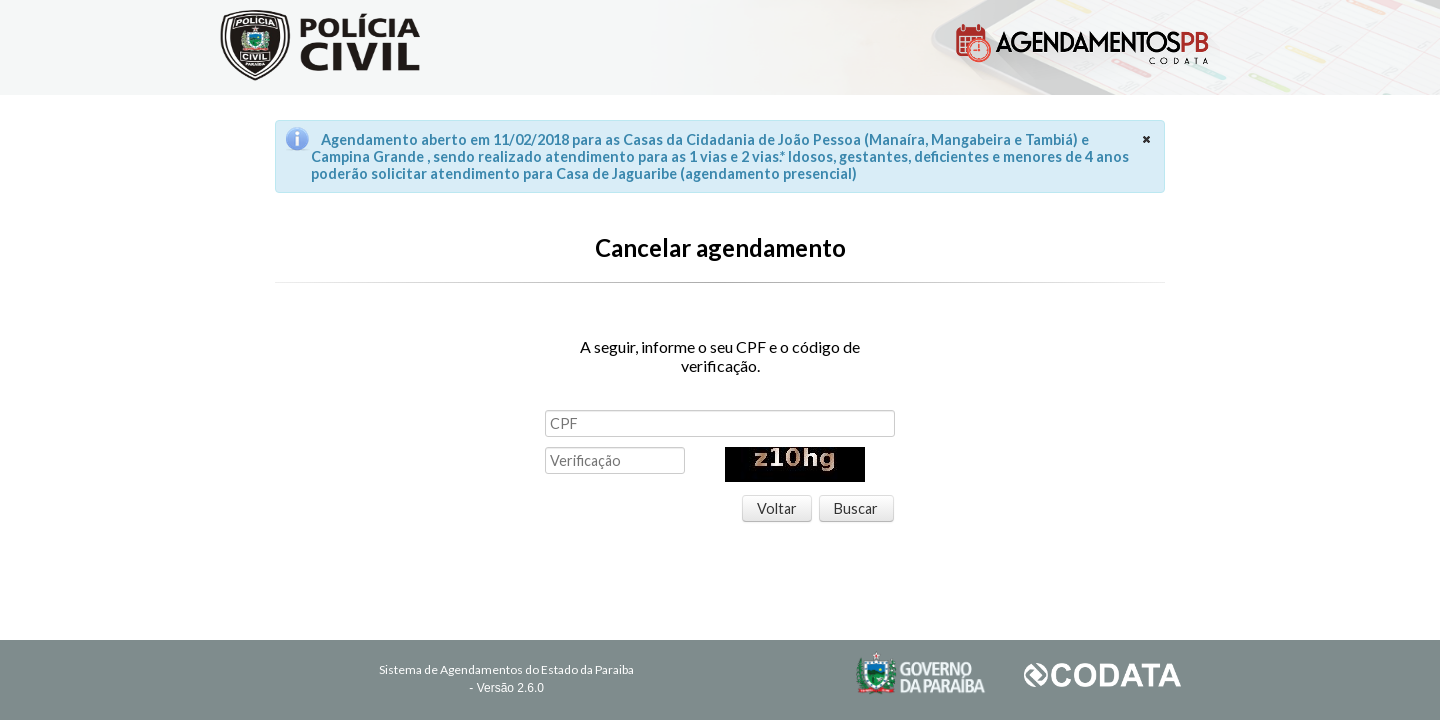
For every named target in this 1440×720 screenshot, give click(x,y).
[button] (777, 509)
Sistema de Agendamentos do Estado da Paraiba (506, 669)
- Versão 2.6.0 (506, 688)
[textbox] (720, 423)
